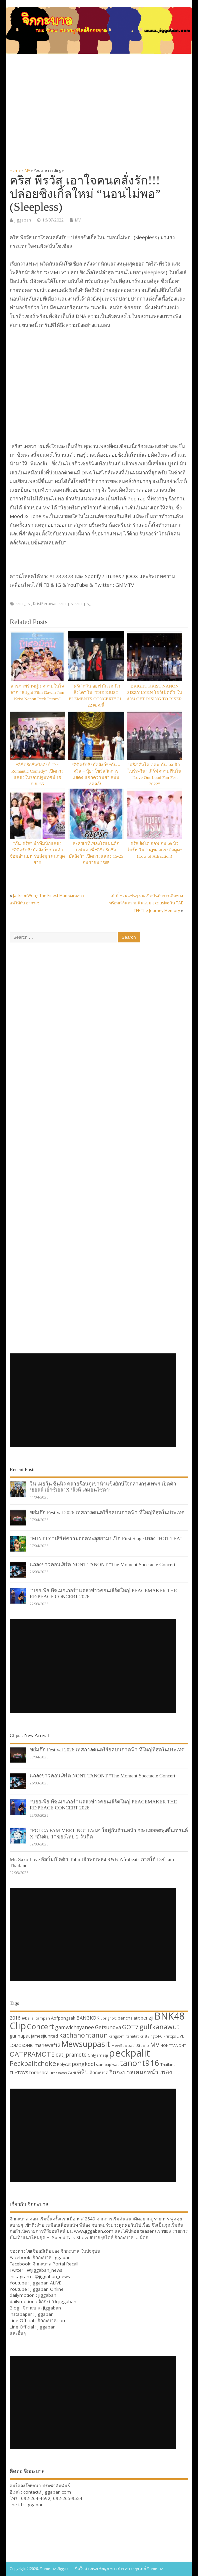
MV (78, 220)
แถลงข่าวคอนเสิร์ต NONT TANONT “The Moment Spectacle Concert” (104, 1564)
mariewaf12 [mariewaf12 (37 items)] (47, 2045)
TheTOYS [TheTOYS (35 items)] (19, 2073)
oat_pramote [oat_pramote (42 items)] (71, 2054)
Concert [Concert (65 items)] (40, 2026)
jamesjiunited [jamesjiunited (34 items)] (44, 2036)
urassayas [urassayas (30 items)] (58, 2072)
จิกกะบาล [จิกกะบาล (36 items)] (99, 2072)
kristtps (66, 603)
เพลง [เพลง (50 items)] (165, 2072)
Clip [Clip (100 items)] (18, 2025)
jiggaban (23, 220)
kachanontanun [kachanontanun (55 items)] (83, 2035)
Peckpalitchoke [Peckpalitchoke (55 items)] (33, 2063)
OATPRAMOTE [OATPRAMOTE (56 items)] (32, 2054)
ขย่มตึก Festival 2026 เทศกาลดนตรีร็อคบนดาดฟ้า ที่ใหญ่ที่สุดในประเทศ (107, 1512)
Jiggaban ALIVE (46, 2283)
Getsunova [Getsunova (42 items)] (108, 2027)
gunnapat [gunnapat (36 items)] (20, 2036)
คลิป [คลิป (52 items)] (83, 2072)
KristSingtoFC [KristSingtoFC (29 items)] (151, 2036)
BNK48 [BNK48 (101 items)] (169, 2016)
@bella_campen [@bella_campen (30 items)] (35, 2018)
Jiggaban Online (47, 2289)
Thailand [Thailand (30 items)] (168, 2064)
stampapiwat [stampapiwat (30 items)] (107, 2064)
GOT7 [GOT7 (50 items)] (130, 2027)
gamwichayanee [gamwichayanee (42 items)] (74, 2027)
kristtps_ (82, 603)
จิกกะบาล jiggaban (52, 2257)
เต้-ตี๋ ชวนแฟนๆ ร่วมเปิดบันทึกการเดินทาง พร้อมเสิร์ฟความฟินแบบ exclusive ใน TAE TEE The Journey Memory (146, 903)
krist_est (23, 603)
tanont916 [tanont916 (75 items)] (139, 2062)
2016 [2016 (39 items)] (15, 2017)
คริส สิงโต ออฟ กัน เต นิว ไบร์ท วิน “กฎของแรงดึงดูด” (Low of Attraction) (154, 850)
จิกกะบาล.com (52, 2320)
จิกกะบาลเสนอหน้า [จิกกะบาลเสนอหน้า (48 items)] (133, 2072)
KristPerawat (45, 603)
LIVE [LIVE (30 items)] (180, 2036)
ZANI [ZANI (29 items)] (72, 2073)
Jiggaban (47, 2327)
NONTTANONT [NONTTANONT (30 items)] (173, 2045)
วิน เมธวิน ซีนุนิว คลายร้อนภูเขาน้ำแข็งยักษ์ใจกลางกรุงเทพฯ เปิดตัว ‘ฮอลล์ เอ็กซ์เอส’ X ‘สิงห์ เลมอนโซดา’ (103, 1486)
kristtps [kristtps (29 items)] (169, 2036)
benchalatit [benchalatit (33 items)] (129, 2018)
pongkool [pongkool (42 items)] (83, 2064)
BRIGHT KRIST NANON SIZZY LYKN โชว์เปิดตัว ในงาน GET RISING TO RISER (154, 692)
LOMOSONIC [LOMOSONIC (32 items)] (22, 2045)
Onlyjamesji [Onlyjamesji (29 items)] (98, 2055)
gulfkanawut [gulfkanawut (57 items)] (159, 2026)
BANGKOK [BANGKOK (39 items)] (87, 2017)
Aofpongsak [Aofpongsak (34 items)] (63, 2018)
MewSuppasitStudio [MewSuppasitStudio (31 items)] (130, 2045)
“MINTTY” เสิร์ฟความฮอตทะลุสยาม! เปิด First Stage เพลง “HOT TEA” (106, 1538)
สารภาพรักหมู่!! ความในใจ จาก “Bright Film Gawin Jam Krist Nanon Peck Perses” (37, 692)
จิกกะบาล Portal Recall (55, 2264)
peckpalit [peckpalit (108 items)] (129, 2053)
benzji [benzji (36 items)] (147, 2018)
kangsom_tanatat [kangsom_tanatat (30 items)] (124, 2036)
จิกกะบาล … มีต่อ (131, 2237)
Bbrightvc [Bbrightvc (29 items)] (108, 2018)
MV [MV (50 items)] (154, 2044)
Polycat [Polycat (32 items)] (64, 2064)
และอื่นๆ (18, 2333)
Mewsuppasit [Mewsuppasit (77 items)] (85, 2043)
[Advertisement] (99, 108)
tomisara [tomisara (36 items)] (39, 2072)
